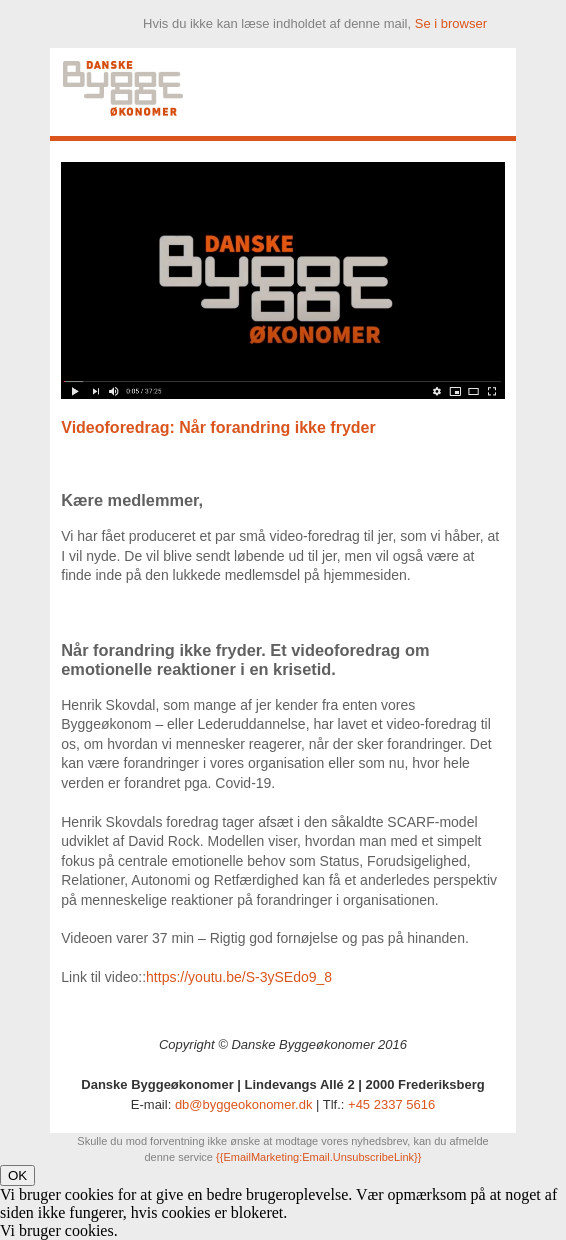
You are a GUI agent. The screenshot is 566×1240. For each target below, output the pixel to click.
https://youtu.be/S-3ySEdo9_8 (239, 977)
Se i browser (451, 23)
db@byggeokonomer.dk (244, 1104)
